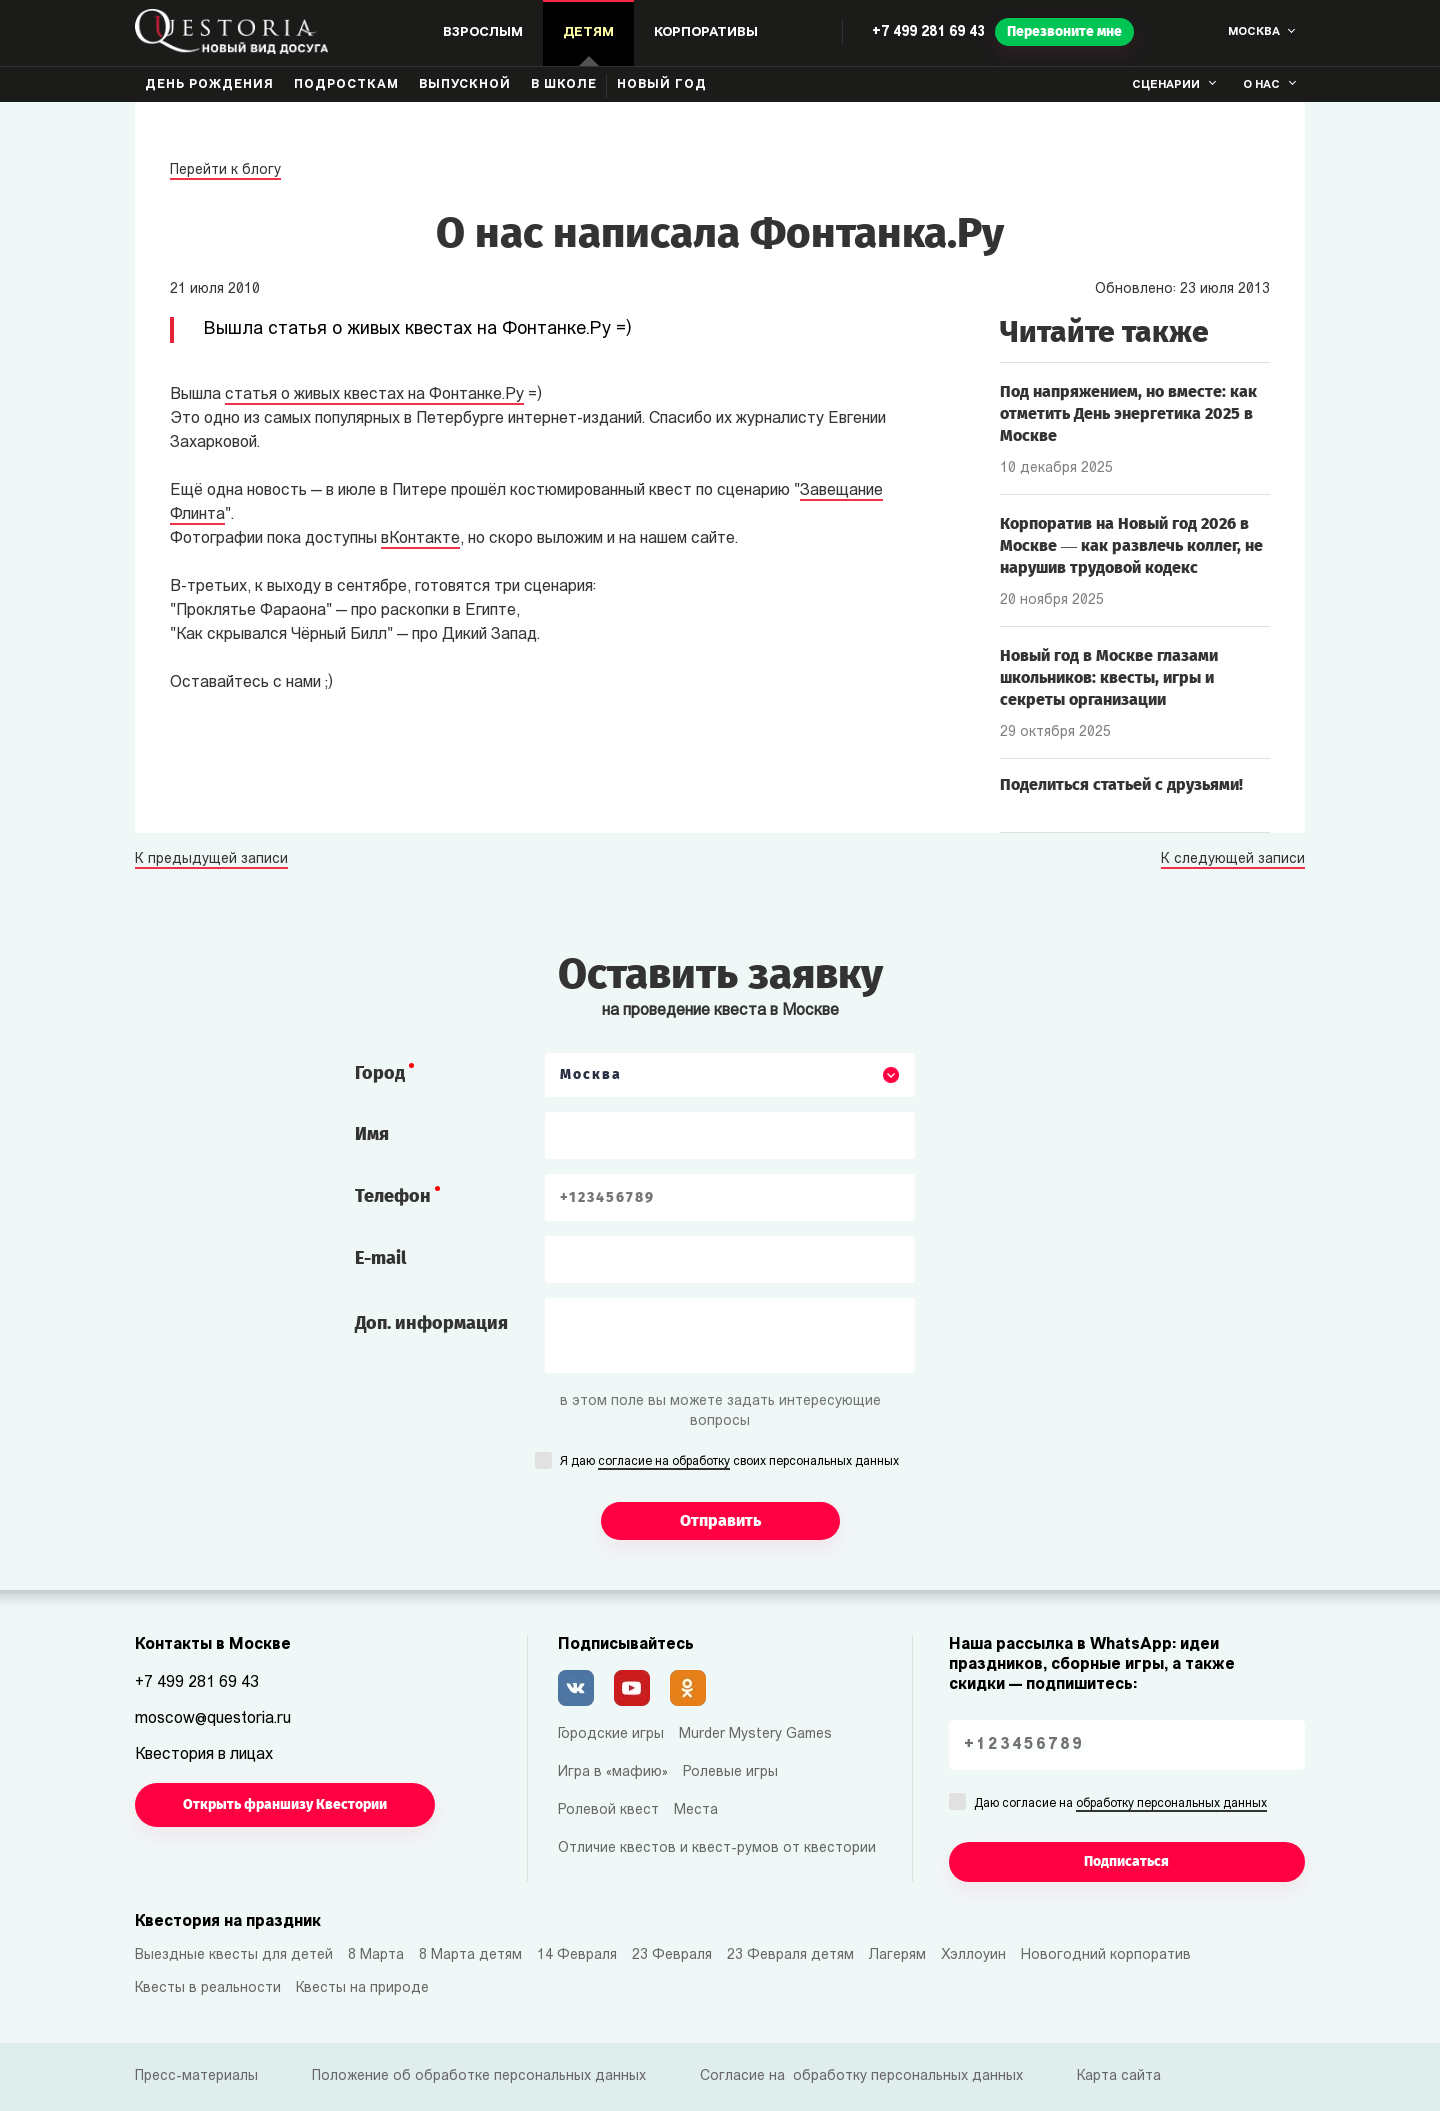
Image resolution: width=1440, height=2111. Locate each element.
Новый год (662, 85)
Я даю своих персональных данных (729, 1463)
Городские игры (611, 1734)
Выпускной (465, 85)
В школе (564, 85)
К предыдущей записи (211, 860)
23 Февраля (672, 1955)
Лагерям (897, 1955)
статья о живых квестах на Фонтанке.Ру (374, 395)
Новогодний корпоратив (1106, 1955)
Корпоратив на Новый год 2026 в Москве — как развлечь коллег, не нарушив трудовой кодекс (1131, 545)
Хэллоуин (973, 1955)
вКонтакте (420, 539)
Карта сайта (1119, 2076)
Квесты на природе (362, 1988)
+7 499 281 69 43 (928, 32)
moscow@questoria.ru (213, 1719)
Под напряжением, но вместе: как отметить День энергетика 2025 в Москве (1128, 413)
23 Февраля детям (790, 1955)
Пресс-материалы (196, 2076)
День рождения (209, 85)
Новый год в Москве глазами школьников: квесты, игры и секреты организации (1109, 677)
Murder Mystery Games (755, 1734)
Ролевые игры (730, 1772)
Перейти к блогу (225, 170)
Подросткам (346, 85)
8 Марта (376, 1955)
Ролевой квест (608, 1810)
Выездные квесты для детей (234, 1955)
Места (696, 1810)
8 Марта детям (470, 1955)
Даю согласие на (1120, 1805)
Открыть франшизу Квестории (285, 1804)
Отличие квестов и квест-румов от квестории (717, 1848)
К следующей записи (1233, 860)
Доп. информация (431, 1323)
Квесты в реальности (208, 1988)
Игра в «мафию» (613, 1772)
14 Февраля (577, 1955)
